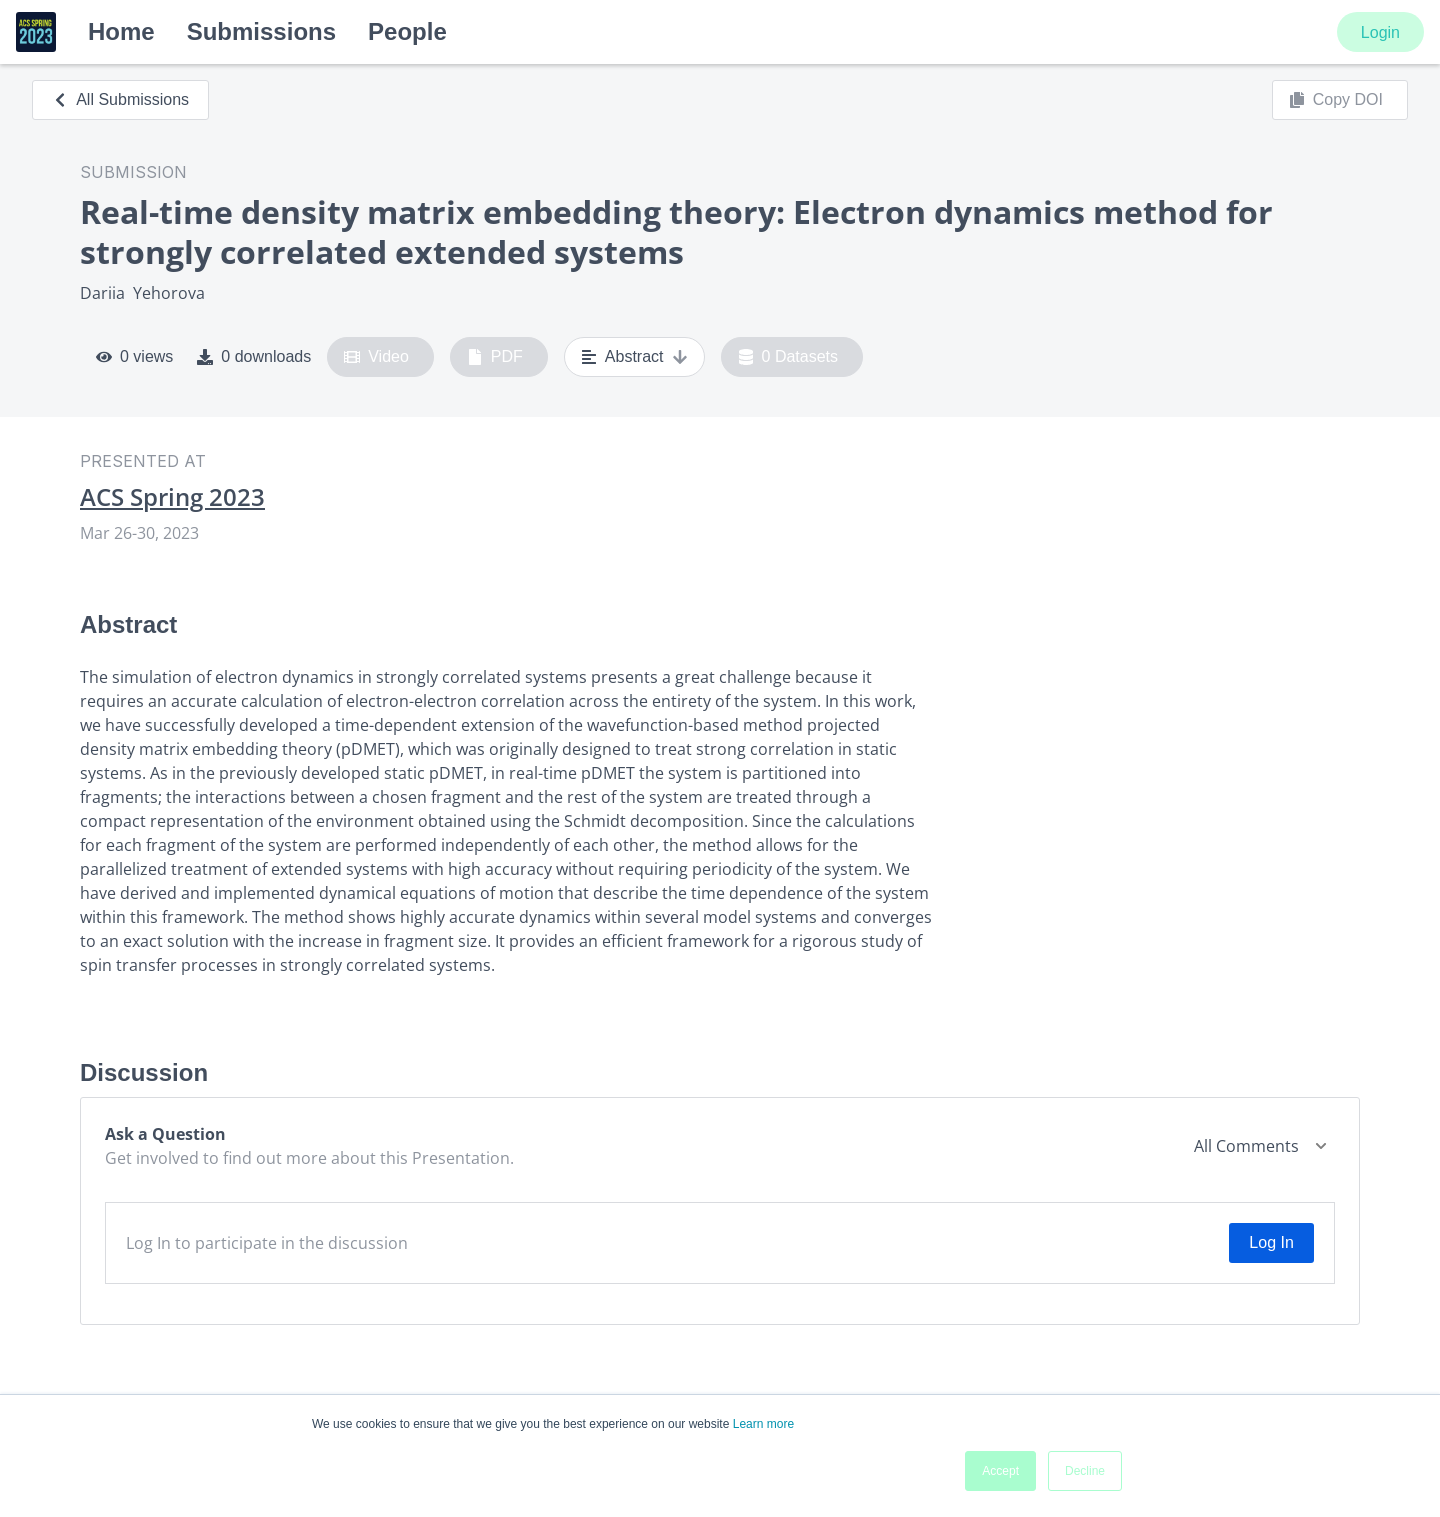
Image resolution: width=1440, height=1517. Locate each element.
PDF (495, 357)
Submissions (261, 31)
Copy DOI (1336, 100)
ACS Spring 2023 (172, 497)
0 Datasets (788, 357)
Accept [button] (1000, 1471)
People (407, 31)
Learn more (763, 1424)
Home (121, 31)
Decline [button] (1085, 1471)
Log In (1271, 1242)
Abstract (634, 357)
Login (1380, 32)
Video (376, 357)
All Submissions (120, 99)
